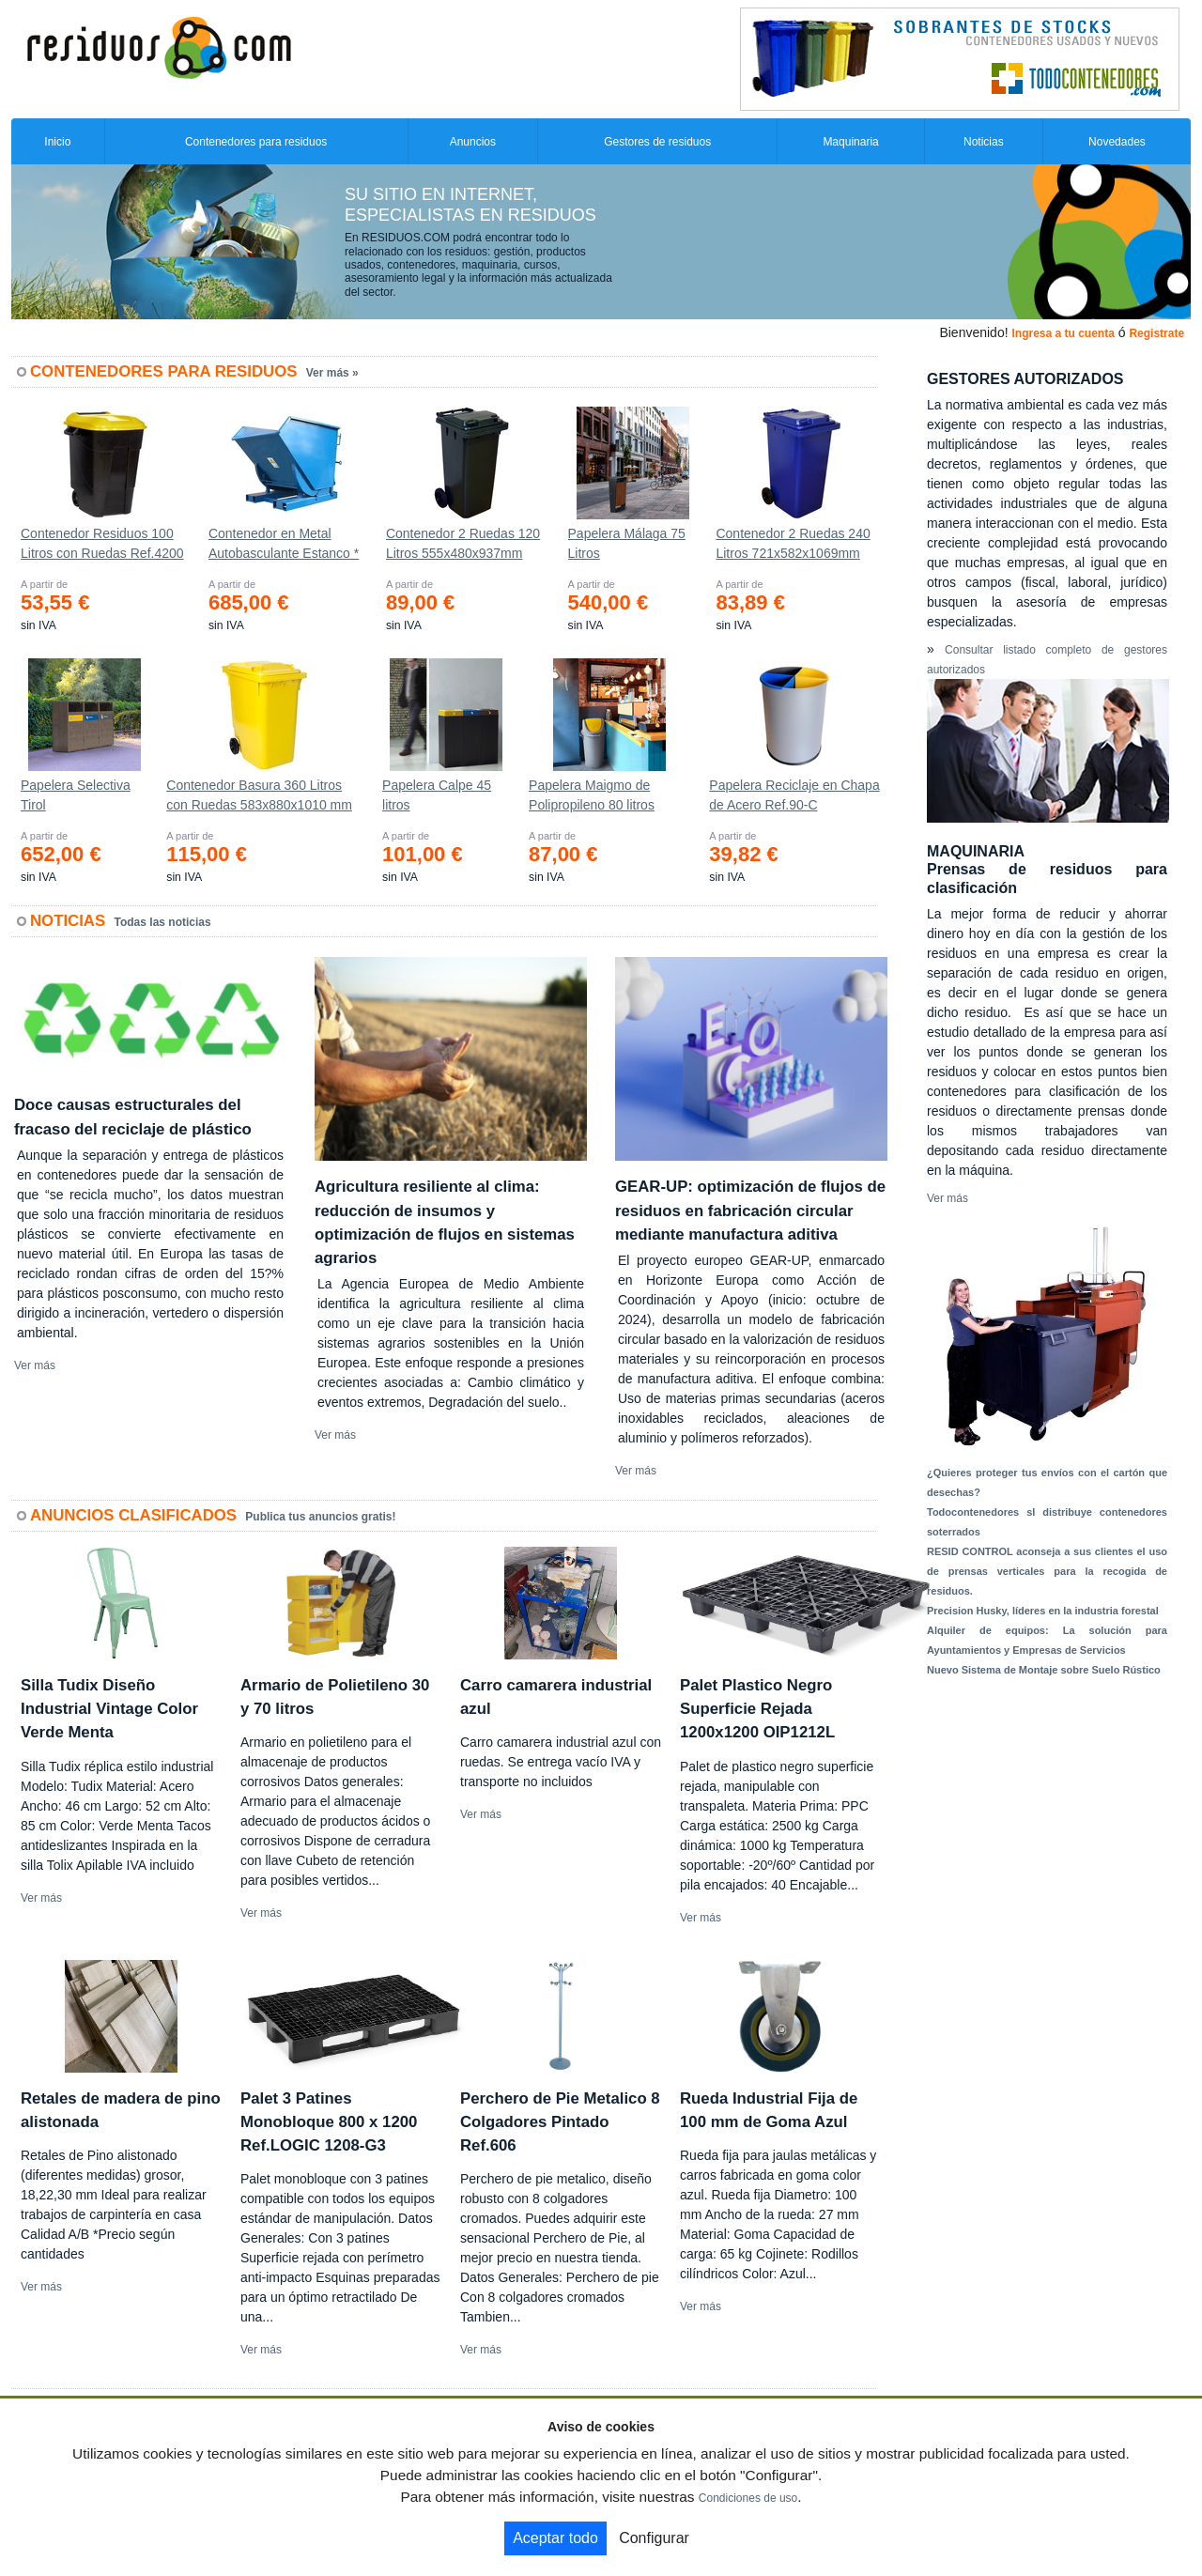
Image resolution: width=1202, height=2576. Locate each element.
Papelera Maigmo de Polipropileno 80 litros (592, 795)
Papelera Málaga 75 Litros (627, 543)
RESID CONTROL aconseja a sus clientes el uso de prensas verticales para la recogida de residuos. (1047, 1571)
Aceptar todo (555, 2538)
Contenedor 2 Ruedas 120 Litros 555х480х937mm (463, 543)
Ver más (34, 1365)
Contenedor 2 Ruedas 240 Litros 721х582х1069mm (793, 543)
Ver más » (332, 372)
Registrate (1156, 333)
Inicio (57, 141)
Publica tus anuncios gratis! (320, 1516)
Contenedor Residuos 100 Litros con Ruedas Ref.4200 (102, 543)
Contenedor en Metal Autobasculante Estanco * (283, 543)
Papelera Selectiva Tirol (76, 795)
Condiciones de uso (748, 2498)
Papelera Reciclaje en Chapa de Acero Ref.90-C (794, 795)
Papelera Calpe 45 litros (436, 795)
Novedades (1117, 141)
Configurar (654, 2538)
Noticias (983, 141)
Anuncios (473, 141)
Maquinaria (850, 141)
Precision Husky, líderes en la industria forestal (1043, 1610)
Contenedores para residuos (256, 141)
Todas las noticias (163, 922)
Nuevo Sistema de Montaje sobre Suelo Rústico (1044, 1669)
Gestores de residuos (657, 141)
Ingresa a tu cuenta (1062, 333)
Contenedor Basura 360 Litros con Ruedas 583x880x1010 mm (259, 795)
